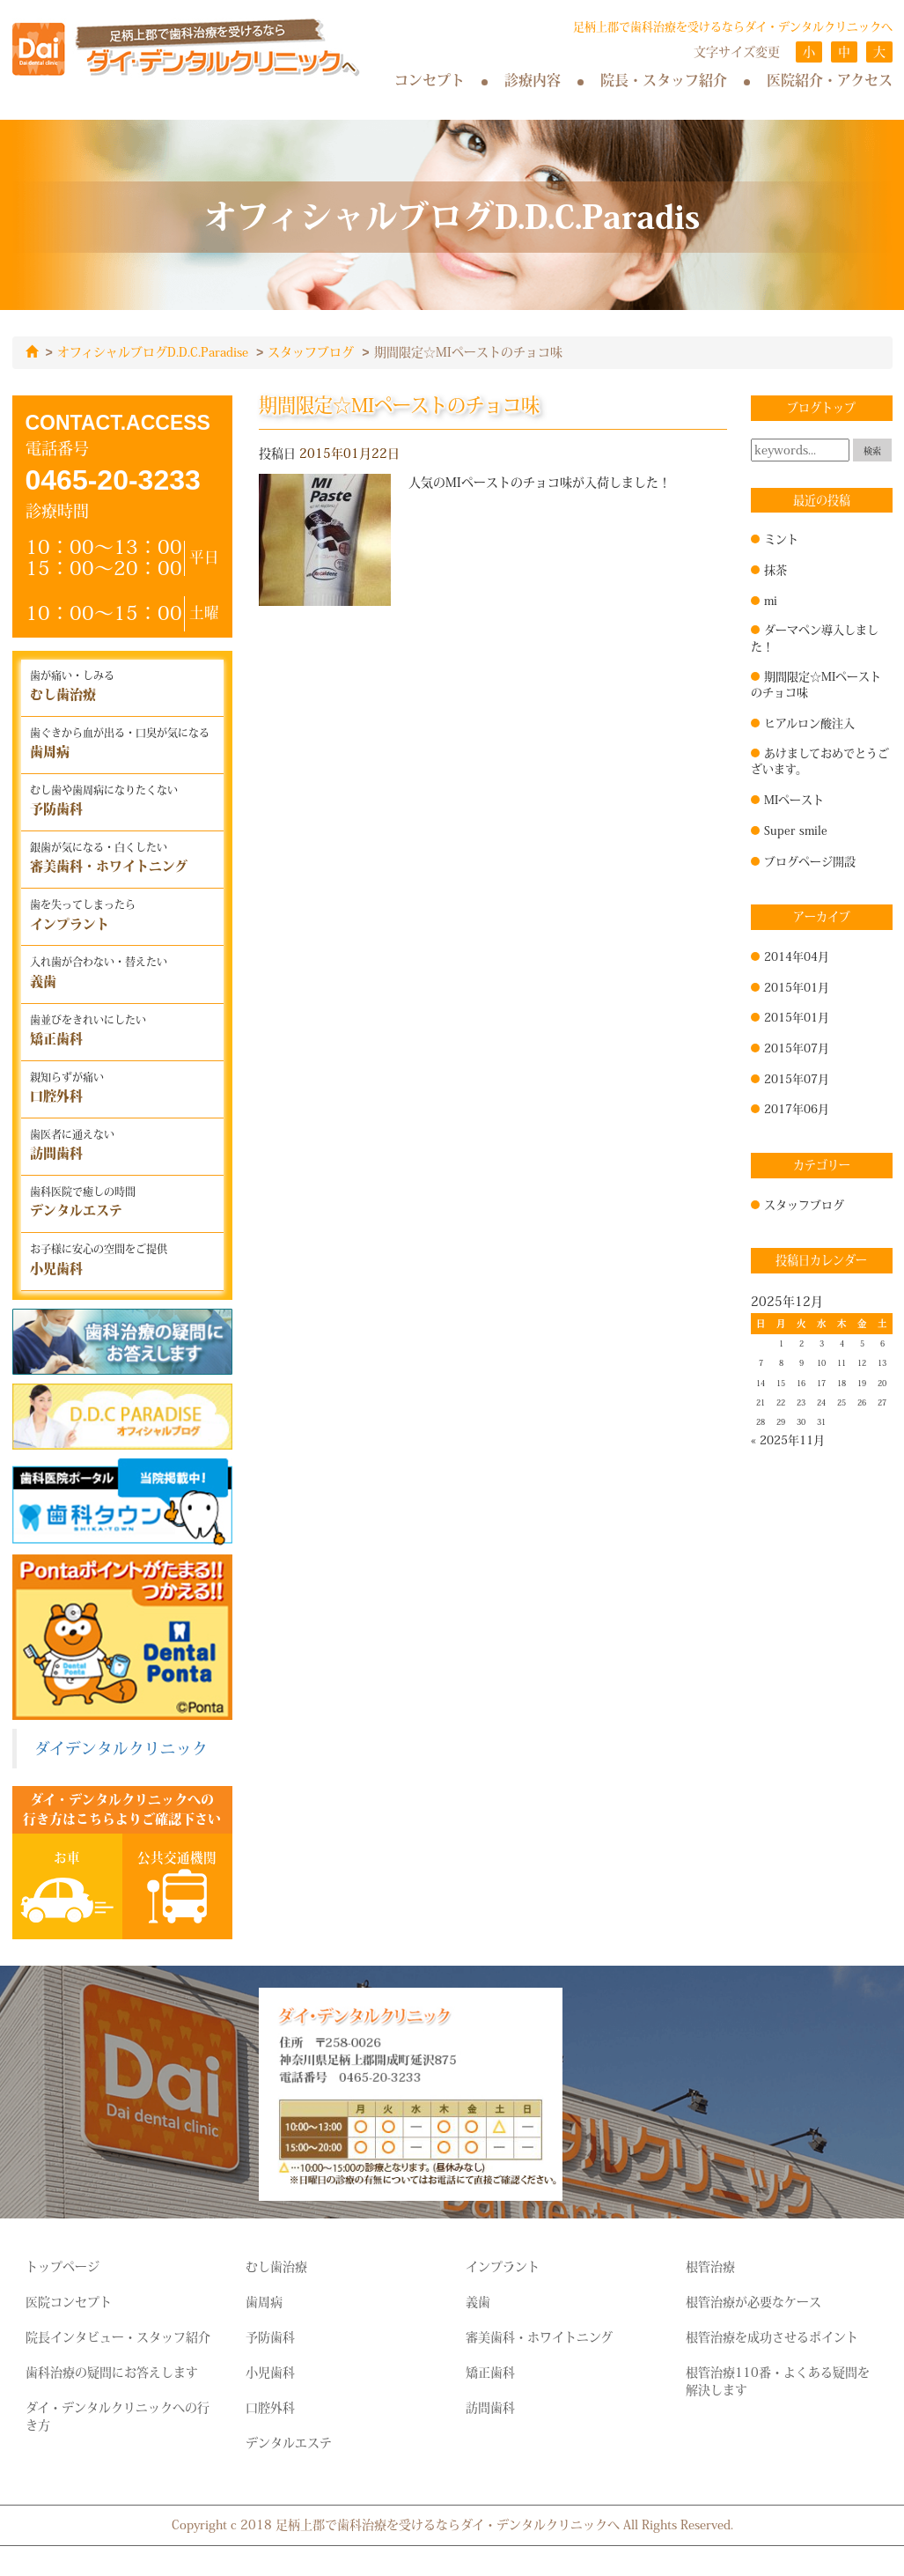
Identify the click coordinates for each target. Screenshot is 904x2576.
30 (801, 1421)
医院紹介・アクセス (830, 80)
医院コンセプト (69, 2301)
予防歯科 (270, 2336)
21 (760, 1402)
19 (861, 1382)
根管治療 (710, 2266)
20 (882, 1382)
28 (760, 1421)
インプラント (503, 2266)
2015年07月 (796, 1047)
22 (780, 1402)
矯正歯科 (490, 2372)
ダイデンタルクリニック (121, 1747)
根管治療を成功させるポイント (772, 2336)
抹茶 (775, 569)
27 (882, 1402)
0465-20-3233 (113, 479)
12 (861, 1362)
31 (821, 1421)
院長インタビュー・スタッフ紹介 (118, 2336)
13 (882, 1362)
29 (780, 1421)
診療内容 (532, 80)
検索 (872, 450)
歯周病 (264, 2301)
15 (780, 1382)
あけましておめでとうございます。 (820, 760)
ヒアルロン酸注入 (809, 722)
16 (801, 1382)
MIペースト (794, 799)
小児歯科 (270, 2372)
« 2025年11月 (788, 1439)
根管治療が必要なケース (753, 2301)
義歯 (478, 2301)
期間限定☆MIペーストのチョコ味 (816, 683)
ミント (781, 538)
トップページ (62, 2266)
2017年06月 (796, 1108)
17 (821, 1382)
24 (821, 1402)
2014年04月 (796, 955)
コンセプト (429, 80)
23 (801, 1402)
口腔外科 (270, 2407)
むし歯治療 (276, 2266)
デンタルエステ (289, 2442)
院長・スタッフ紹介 (663, 80)
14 (760, 1382)
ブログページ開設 (810, 860)
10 (821, 1362)
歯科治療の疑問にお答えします (112, 2372)
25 (841, 1402)
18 (841, 1382)
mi (770, 600)
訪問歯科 (490, 2407)
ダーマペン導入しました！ (814, 637)
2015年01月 (796, 986)
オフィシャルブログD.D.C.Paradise (152, 352)
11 (841, 1362)
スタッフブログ (311, 352)
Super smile (795, 829)
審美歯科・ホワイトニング (539, 2336)
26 (861, 1402)
